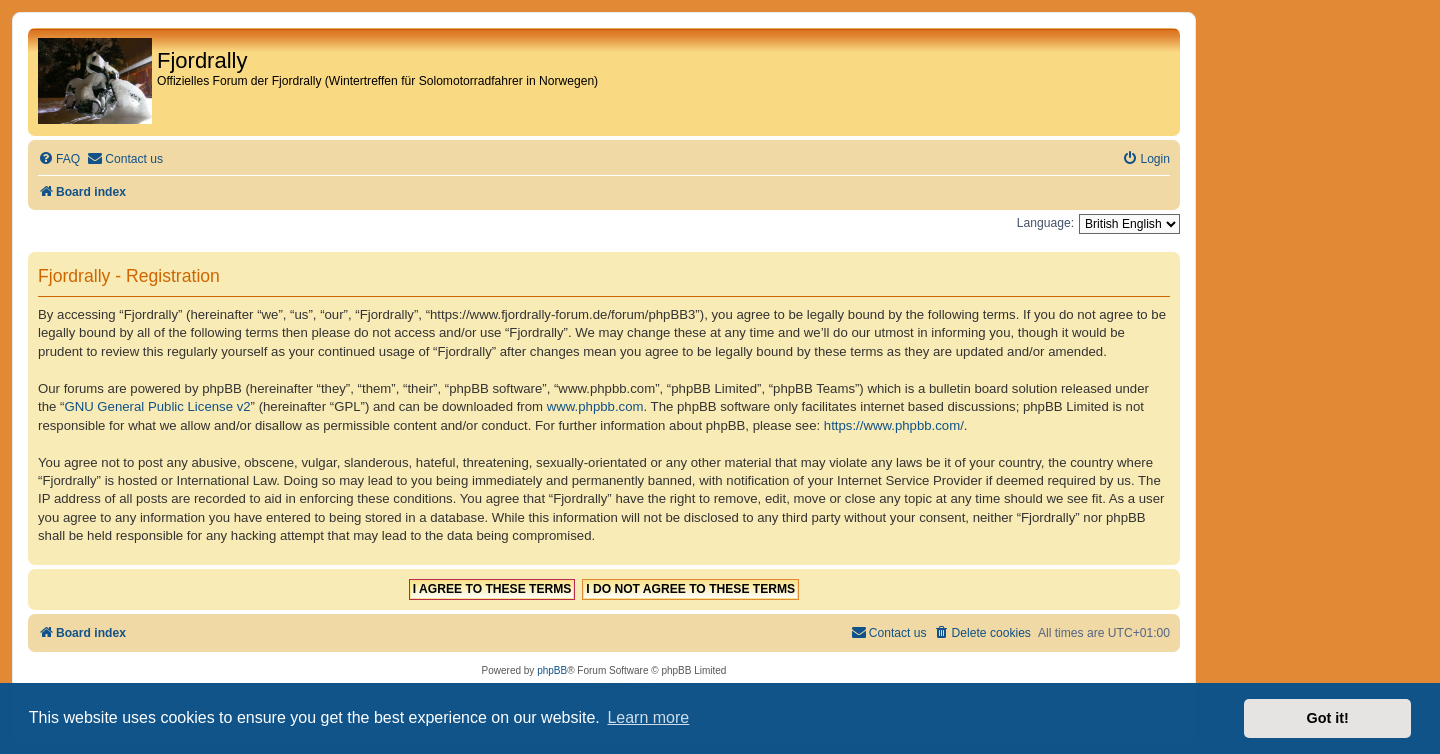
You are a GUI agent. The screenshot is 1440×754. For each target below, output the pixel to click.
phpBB (552, 670)
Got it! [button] (1328, 718)
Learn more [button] (648, 717)
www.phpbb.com (595, 406)
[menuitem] (59, 159)
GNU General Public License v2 (157, 406)
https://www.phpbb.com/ (894, 425)
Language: (1045, 223)
